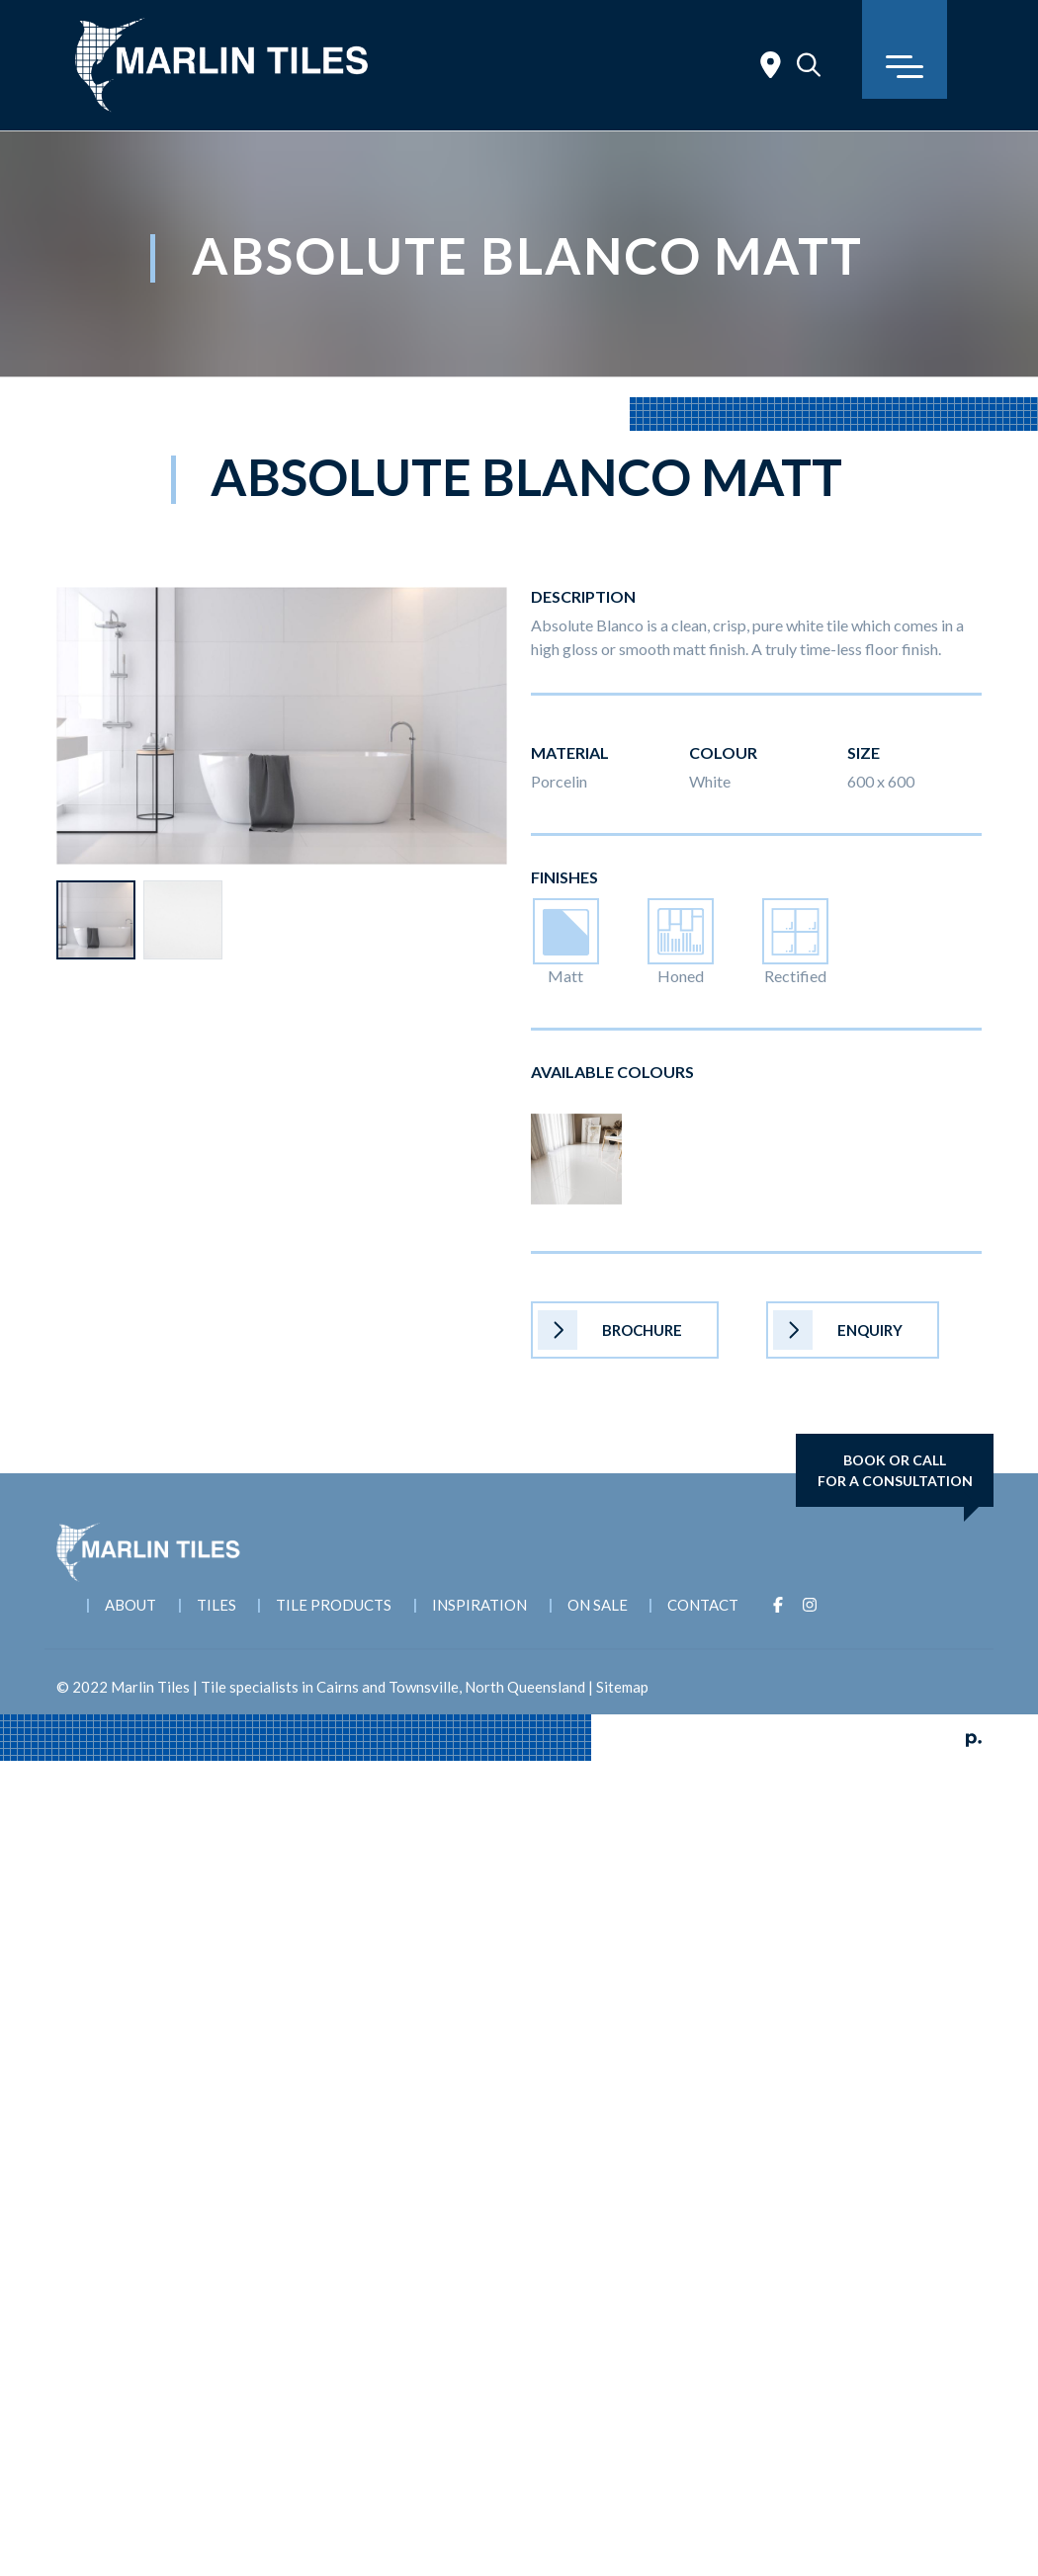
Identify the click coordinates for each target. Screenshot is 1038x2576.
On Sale (598, 1605)
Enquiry (838, 1330)
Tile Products (334, 1605)
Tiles (216, 1605)
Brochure (610, 1330)
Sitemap (622, 1687)
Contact (704, 1605)
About (130, 1605)
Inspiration (480, 1605)
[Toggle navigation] (904, 49)
